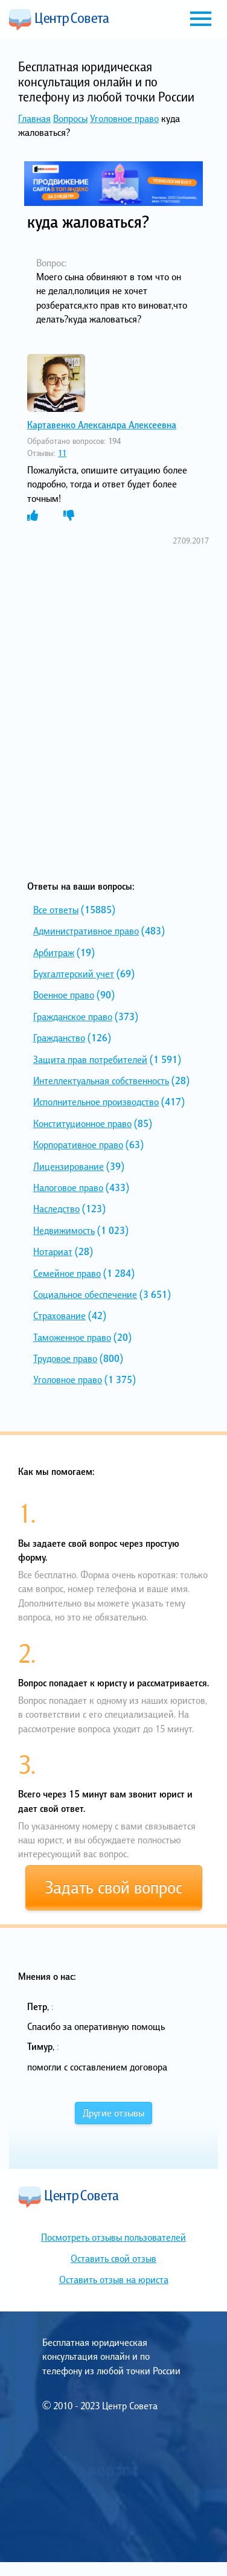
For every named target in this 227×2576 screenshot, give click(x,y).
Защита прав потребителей (90, 1059)
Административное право (86, 930)
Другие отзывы (113, 2112)
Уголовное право (124, 118)
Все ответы (55, 909)
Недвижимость (64, 1230)
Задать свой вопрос (113, 1887)
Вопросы (70, 118)
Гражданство (59, 1037)
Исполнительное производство (96, 1101)
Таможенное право (72, 1337)
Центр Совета (59, 19)
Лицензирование (68, 1166)
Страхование (59, 1315)
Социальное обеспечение (85, 1294)
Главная (34, 118)
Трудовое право (65, 1358)
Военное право (63, 995)
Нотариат (52, 1251)
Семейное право (67, 1273)
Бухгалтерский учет (73, 973)
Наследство (56, 1208)
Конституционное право (82, 1123)
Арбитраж (53, 952)
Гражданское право (72, 1016)
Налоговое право (68, 1187)
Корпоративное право (78, 1144)
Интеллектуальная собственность (101, 1080)
